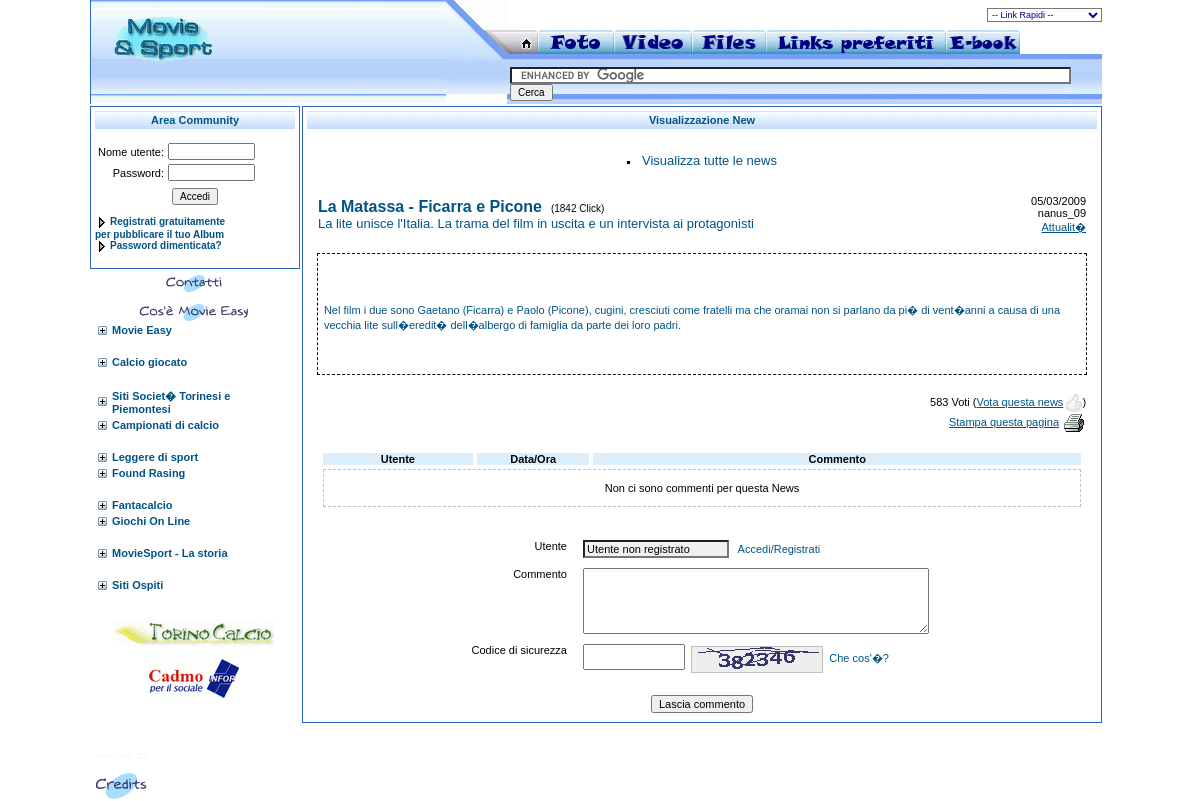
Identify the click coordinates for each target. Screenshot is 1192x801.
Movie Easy (142, 330)
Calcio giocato (149, 362)
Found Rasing (148, 473)
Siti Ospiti (137, 585)
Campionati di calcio (165, 425)
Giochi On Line (151, 521)
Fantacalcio (142, 505)
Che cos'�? (859, 658)
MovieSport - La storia (170, 553)
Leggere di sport (155, 457)
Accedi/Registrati (779, 549)
